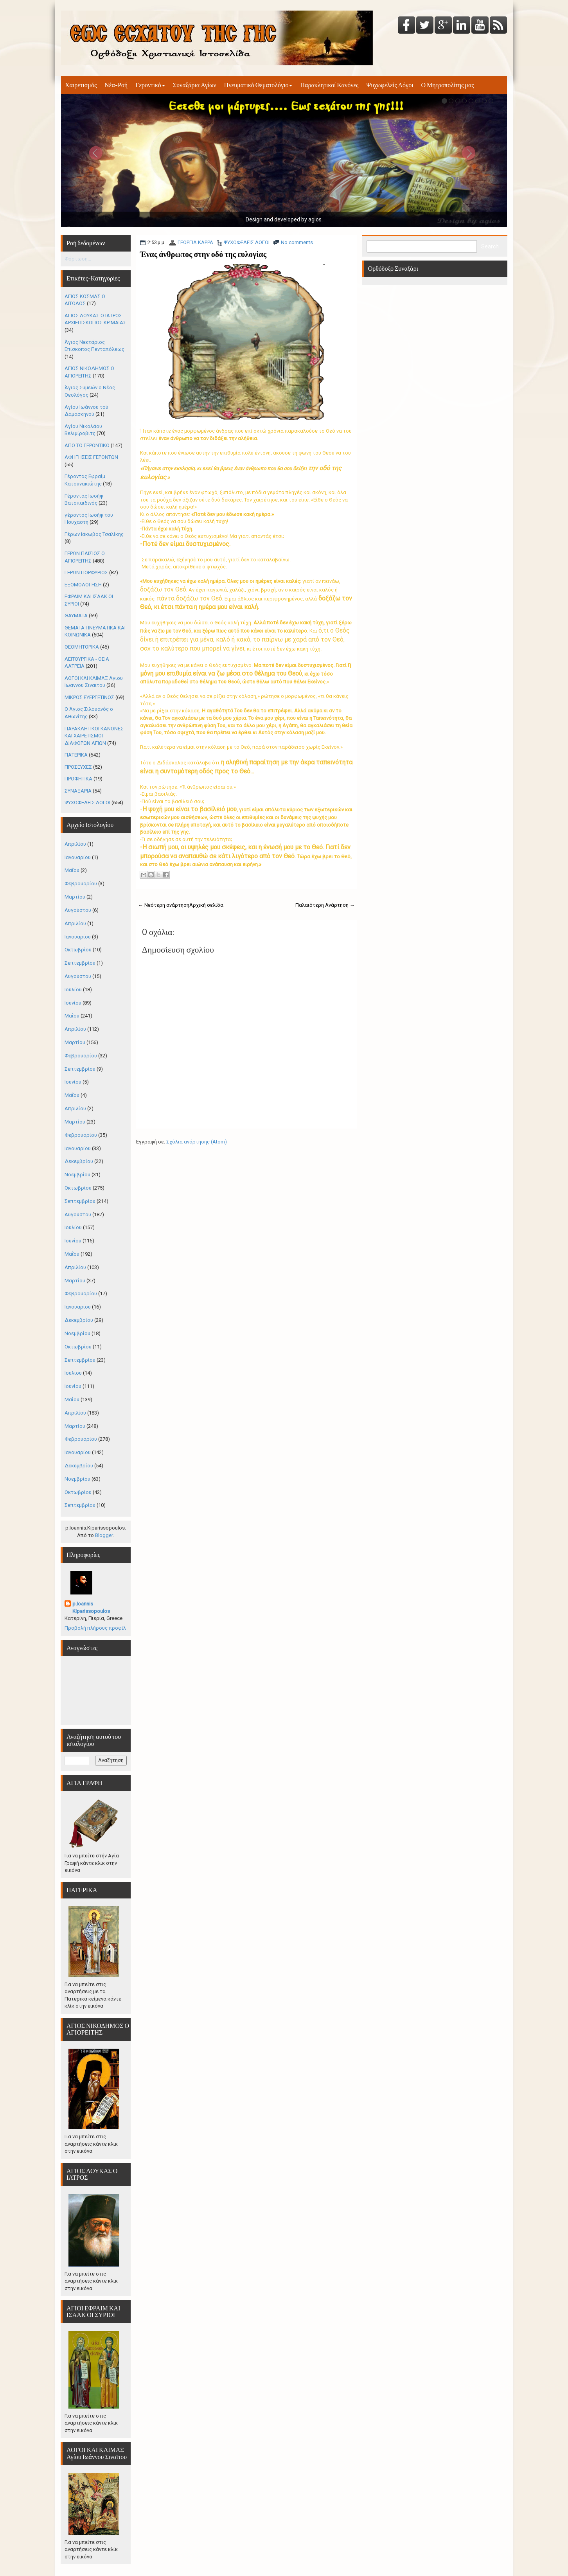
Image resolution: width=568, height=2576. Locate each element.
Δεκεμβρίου (79, 1161)
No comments (297, 242)
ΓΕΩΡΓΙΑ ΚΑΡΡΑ (195, 242)
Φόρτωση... (78, 259)
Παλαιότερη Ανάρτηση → (325, 905)
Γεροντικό (150, 85)
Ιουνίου (73, 1003)
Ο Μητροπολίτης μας (447, 85)
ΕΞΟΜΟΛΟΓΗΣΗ (83, 585)
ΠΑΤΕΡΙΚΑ (76, 755)
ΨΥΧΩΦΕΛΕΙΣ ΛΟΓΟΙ (247, 242)
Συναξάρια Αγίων (194, 85)
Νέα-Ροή (116, 85)
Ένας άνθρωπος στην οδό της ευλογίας (203, 254)
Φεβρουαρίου (81, 883)
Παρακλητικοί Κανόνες (329, 85)
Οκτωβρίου (78, 950)
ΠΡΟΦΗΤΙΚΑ (78, 779)
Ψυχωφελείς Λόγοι (389, 85)
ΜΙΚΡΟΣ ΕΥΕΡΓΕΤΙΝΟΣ (89, 697)
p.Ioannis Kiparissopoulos (91, 1607)
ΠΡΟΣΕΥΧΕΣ (78, 767)
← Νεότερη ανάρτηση (163, 905)
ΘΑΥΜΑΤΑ (76, 615)
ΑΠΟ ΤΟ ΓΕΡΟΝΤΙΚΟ (87, 445)
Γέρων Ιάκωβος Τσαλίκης (94, 534)
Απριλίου (75, 844)
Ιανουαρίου (78, 857)
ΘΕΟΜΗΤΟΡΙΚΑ (82, 647)
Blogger (104, 1535)
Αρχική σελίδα (206, 905)
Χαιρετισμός (81, 85)
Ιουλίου (73, 989)
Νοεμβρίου (77, 1174)
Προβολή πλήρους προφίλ (95, 1628)
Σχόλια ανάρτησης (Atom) (196, 1142)
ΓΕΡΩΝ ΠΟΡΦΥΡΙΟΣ (86, 572)
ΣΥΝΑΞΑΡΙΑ (78, 791)
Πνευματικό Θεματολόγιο (258, 85)
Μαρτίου (75, 897)
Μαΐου (72, 870)
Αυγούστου (78, 910)
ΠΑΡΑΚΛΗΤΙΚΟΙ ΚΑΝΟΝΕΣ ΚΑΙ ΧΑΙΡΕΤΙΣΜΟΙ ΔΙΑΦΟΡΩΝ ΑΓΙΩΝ (94, 736)
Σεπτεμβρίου (80, 963)
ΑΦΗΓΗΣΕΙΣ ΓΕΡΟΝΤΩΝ (91, 457)
